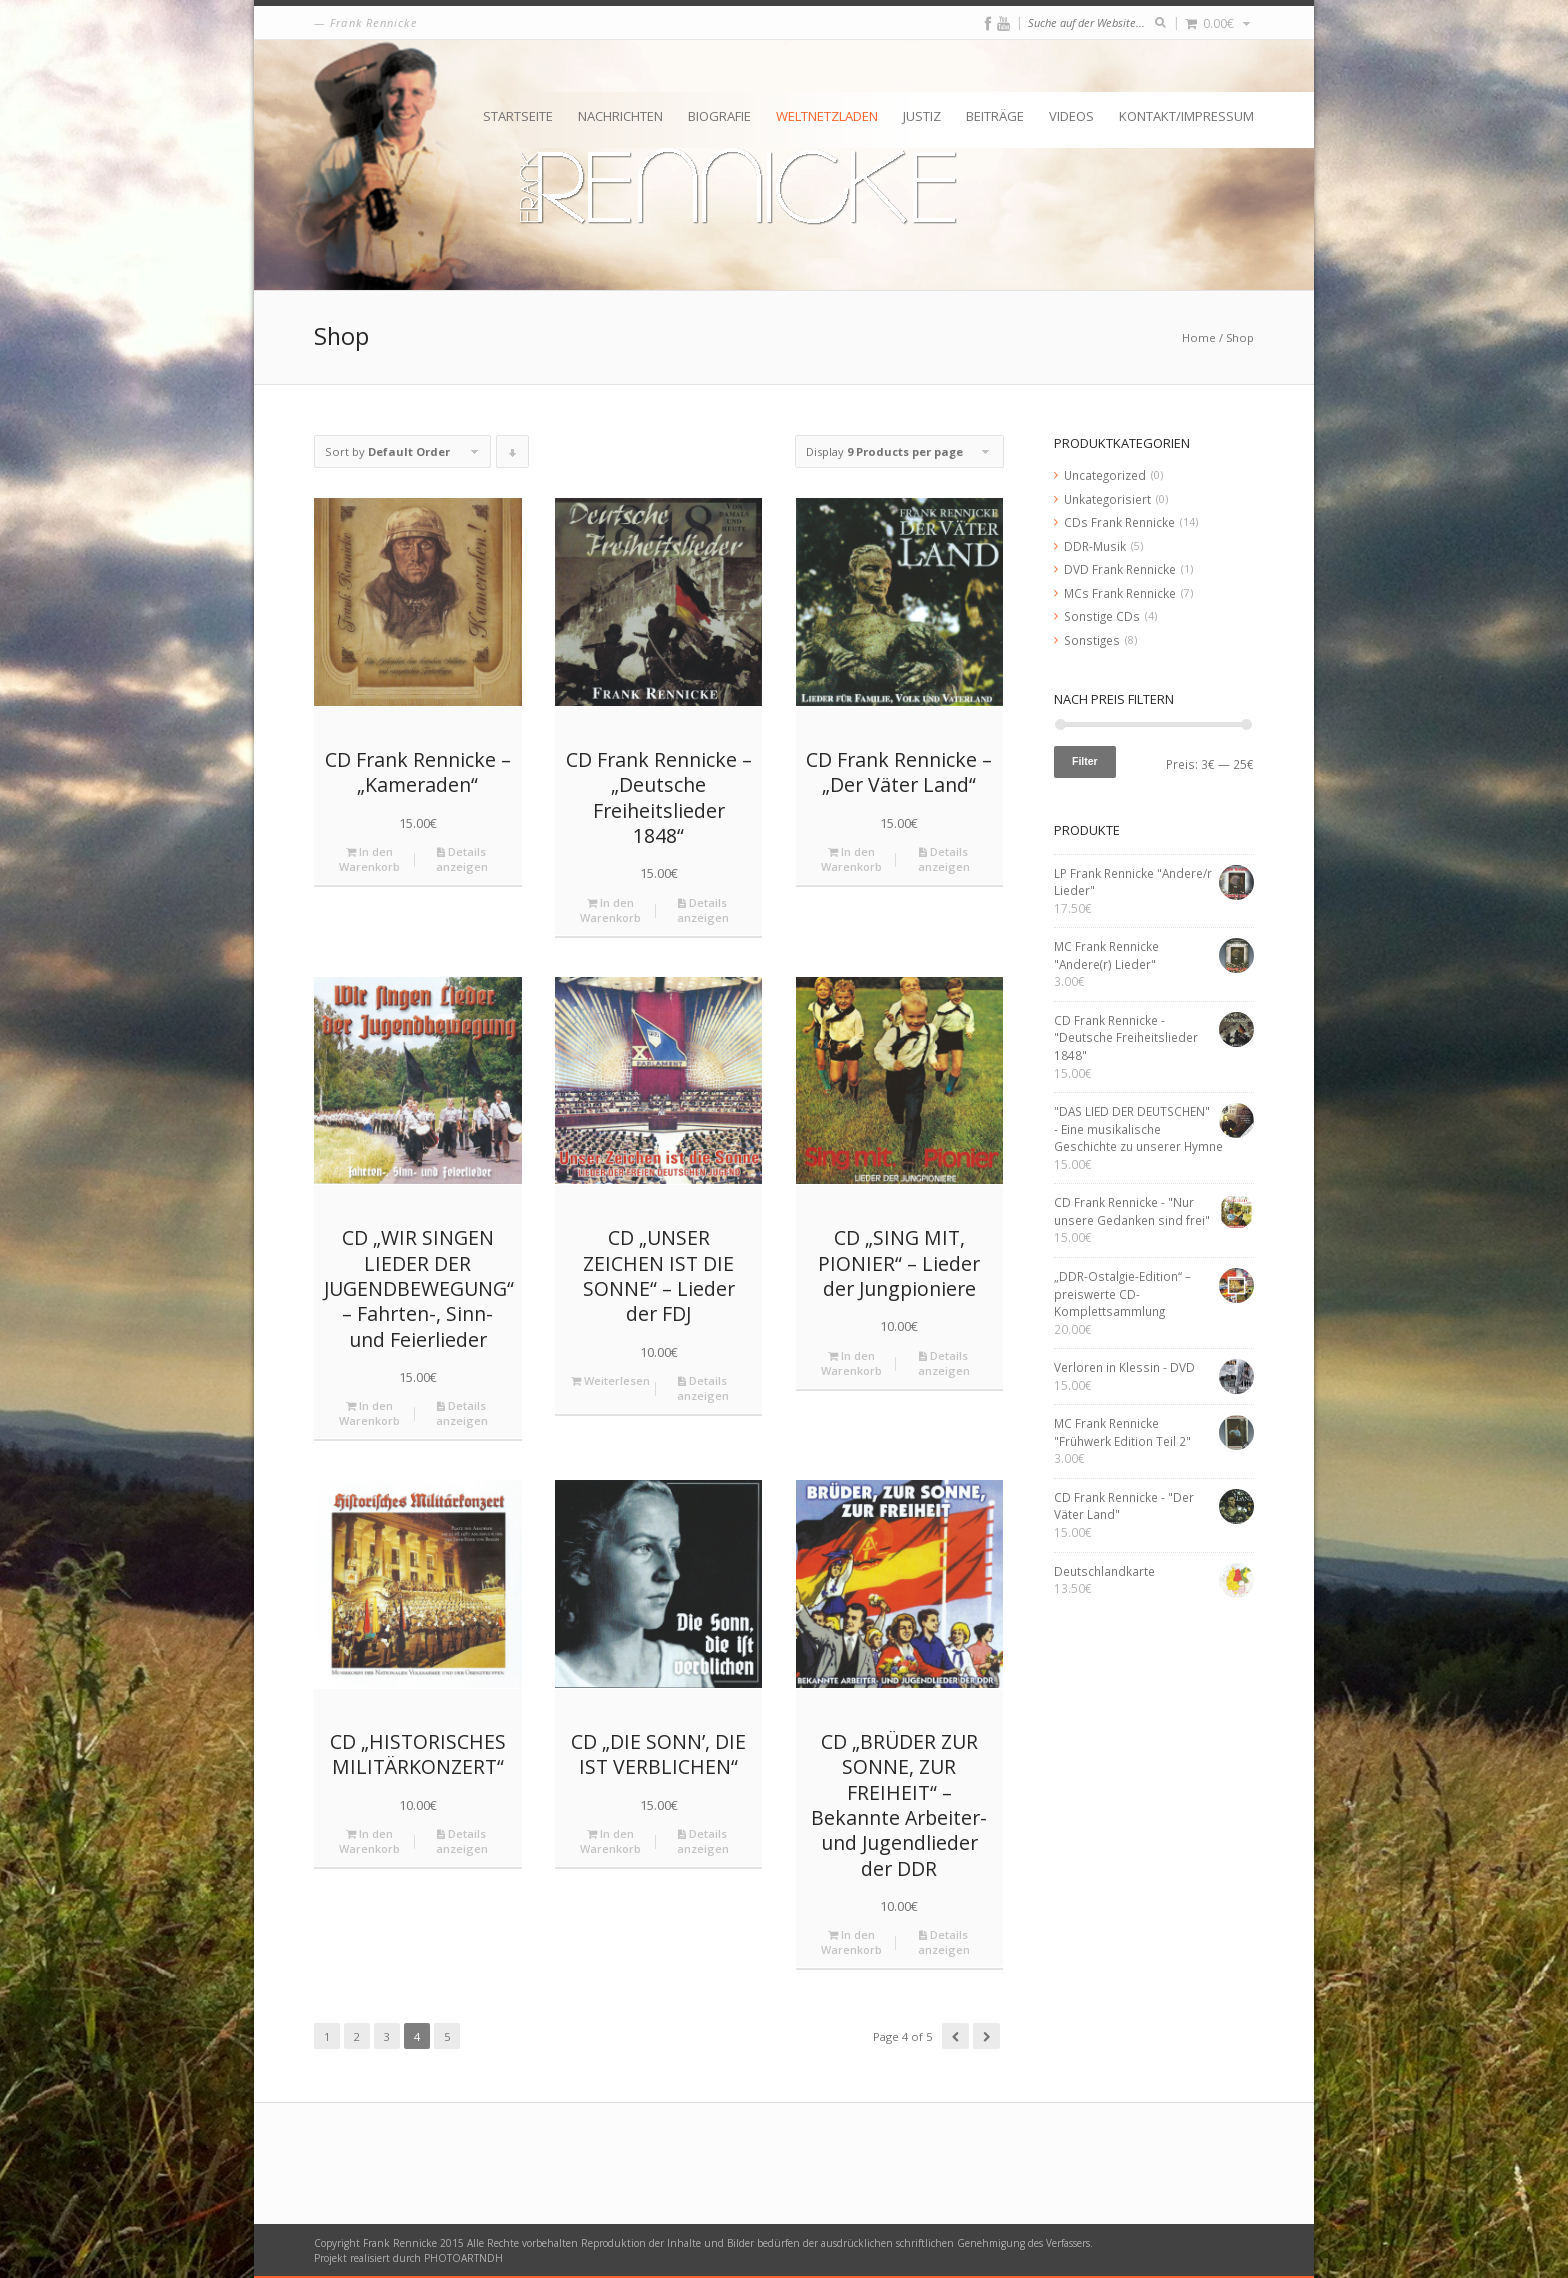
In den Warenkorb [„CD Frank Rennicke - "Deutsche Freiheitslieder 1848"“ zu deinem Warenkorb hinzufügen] (610, 910)
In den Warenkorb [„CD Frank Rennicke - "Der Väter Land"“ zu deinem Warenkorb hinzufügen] (851, 859)
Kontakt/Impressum (1186, 116)
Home (1199, 337)
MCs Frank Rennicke (1120, 593)
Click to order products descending (513, 456)
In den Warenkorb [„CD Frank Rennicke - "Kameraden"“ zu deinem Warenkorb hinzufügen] (369, 859)
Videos (1071, 116)
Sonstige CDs (1102, 616)
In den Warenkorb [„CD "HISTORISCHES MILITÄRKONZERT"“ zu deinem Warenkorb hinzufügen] (369, 1841)
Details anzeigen (462, 859)
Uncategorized (1105, 475)
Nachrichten (620, 116)
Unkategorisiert (1107, 499)
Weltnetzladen (827, 116)
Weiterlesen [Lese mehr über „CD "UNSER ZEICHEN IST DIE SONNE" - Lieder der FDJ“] (610, 1380)
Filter (1085, 761)
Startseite (518, 116)
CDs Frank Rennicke (1119, 522)
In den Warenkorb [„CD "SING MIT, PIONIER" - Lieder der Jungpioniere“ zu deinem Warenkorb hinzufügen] (851, 1363)
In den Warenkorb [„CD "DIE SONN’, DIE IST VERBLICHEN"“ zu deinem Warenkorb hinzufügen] (610, 1841)
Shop (1240, 337)
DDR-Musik (1095, 546)
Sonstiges (1092, 640)
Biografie (719, 116)
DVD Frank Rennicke (1120, 569)
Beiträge (995, 116)
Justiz (922, 116)
